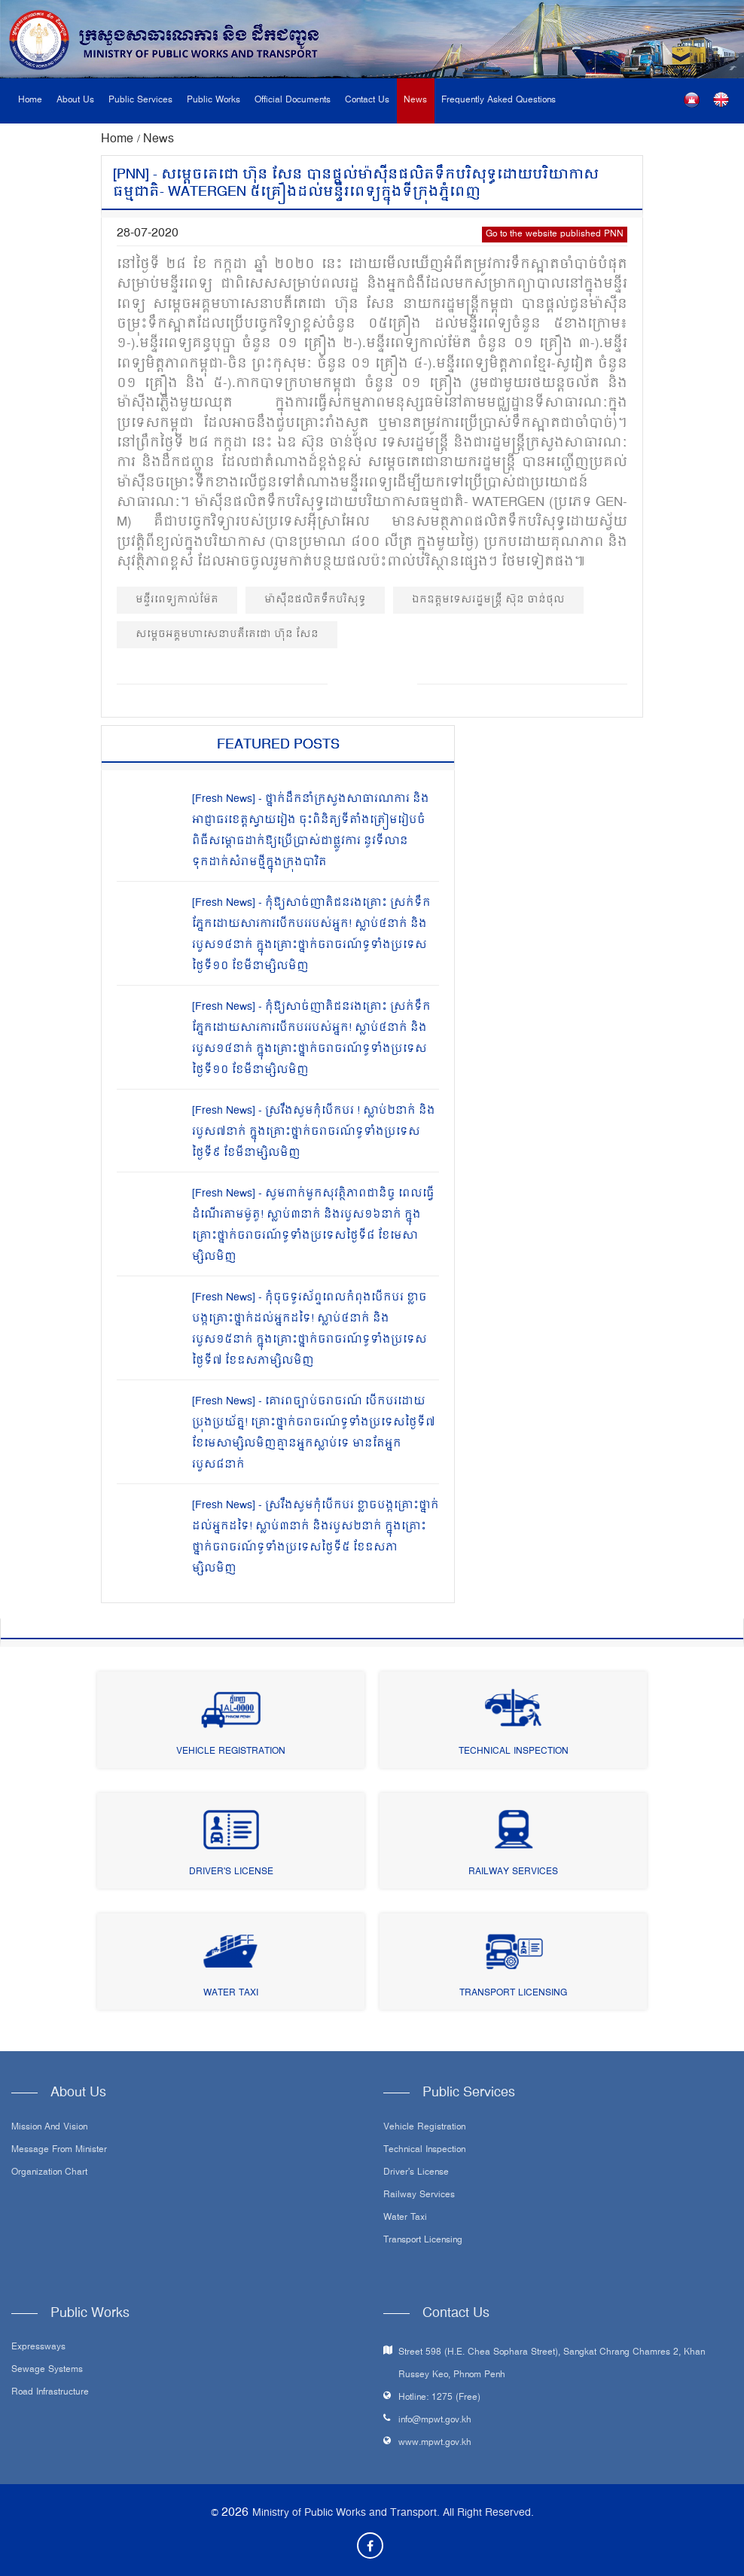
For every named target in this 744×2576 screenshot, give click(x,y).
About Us (75, 100)
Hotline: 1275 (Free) (439, 2398)
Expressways (38, 2348)
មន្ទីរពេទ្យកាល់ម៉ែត (177, 599)
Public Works (213, 100)
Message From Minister (59, 2150)
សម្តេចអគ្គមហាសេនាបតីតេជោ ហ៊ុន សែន (227, 634)
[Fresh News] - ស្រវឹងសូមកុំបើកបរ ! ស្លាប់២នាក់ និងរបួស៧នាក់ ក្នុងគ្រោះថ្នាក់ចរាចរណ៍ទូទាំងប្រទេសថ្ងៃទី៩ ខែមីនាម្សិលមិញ (313, 1132)
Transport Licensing (513, 1993)
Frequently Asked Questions (498, 100)
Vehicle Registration (230, 1752)
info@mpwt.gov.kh (434, 2420)
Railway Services (513, 1872)
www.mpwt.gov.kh (434, 2443)
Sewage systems (47, 2370)
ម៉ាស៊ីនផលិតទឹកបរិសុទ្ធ (315, 599)
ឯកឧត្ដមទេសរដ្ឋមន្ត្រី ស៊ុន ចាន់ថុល (488, 599)
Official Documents (293, 100)
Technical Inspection (514, 1752)
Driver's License (231, 1872)
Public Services (140, 100)
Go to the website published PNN (555, 234)
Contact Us (367, 100)
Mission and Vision (49, 2128)
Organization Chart (49, 2173)
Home (30, 100)
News (415, 100)
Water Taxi (230, 1993)
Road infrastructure (50, 2393)
